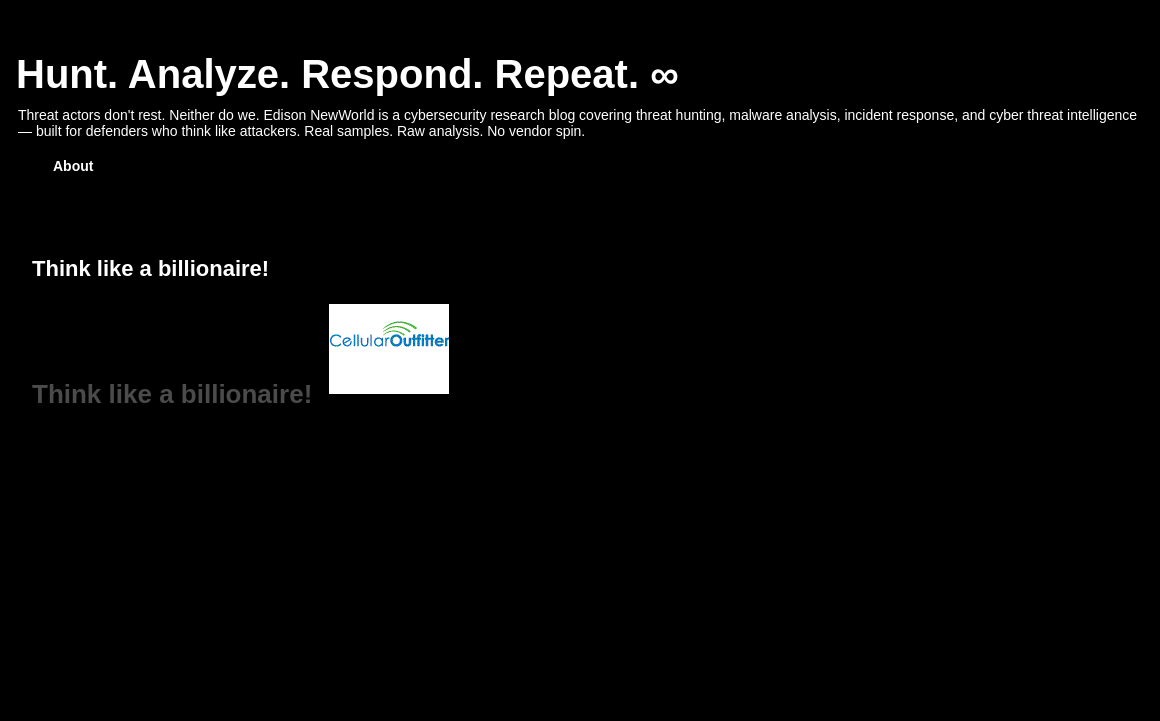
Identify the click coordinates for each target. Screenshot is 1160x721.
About (73, 166)
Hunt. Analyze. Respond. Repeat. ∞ (347, 74)
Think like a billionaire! (172, 394)
